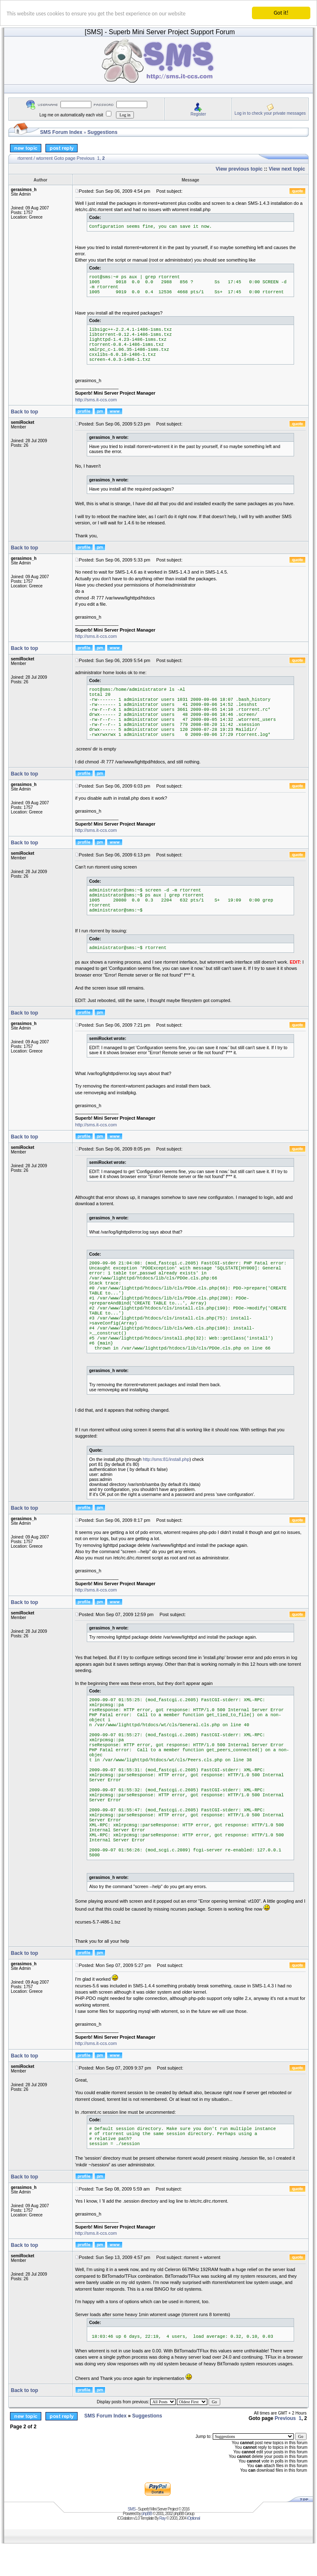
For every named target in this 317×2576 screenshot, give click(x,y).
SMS (132, 2509)
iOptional (193, 2518)
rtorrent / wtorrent (35, 158)
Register (198, 113)
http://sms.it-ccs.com (96, 399)
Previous (86, 158)
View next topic (287, 169)
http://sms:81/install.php (166, 1459)
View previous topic (239, 169)
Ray (162, 2518)
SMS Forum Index (61, 132)
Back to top (24, 412)
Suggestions (103, 132)
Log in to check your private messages (270, 113)
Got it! (281, 12)
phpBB (146, 2513)
